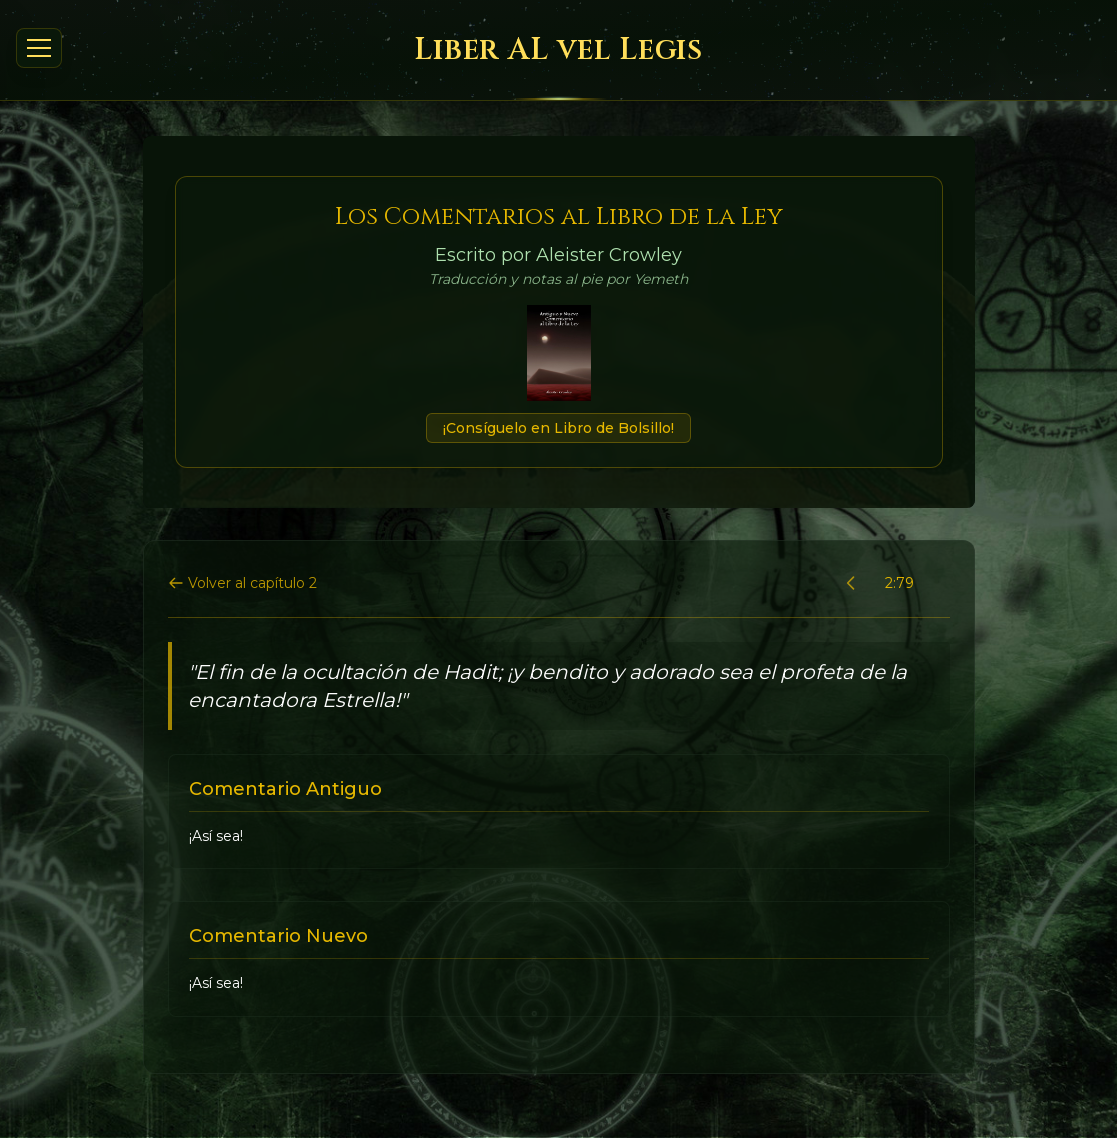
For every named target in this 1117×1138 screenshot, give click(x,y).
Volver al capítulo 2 (242, 583)
